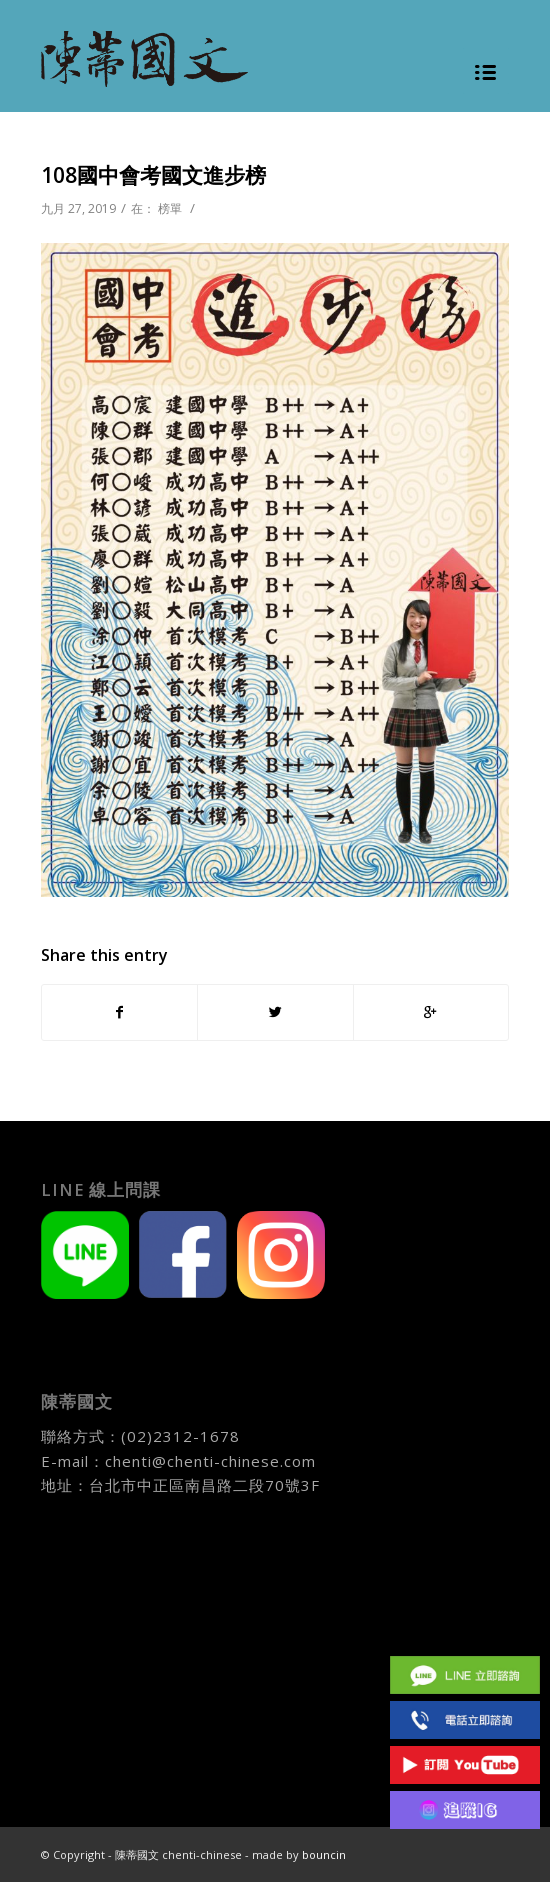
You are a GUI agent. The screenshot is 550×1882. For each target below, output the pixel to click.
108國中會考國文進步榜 (153, 175)
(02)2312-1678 (180, 1436)
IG (465, 1809)
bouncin (324, 1854)
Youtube (465, 1764)
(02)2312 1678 (465, 1719)
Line (465, 1674)
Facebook (465, 1629)
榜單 (170, 208)
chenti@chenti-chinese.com (210, 1461)
